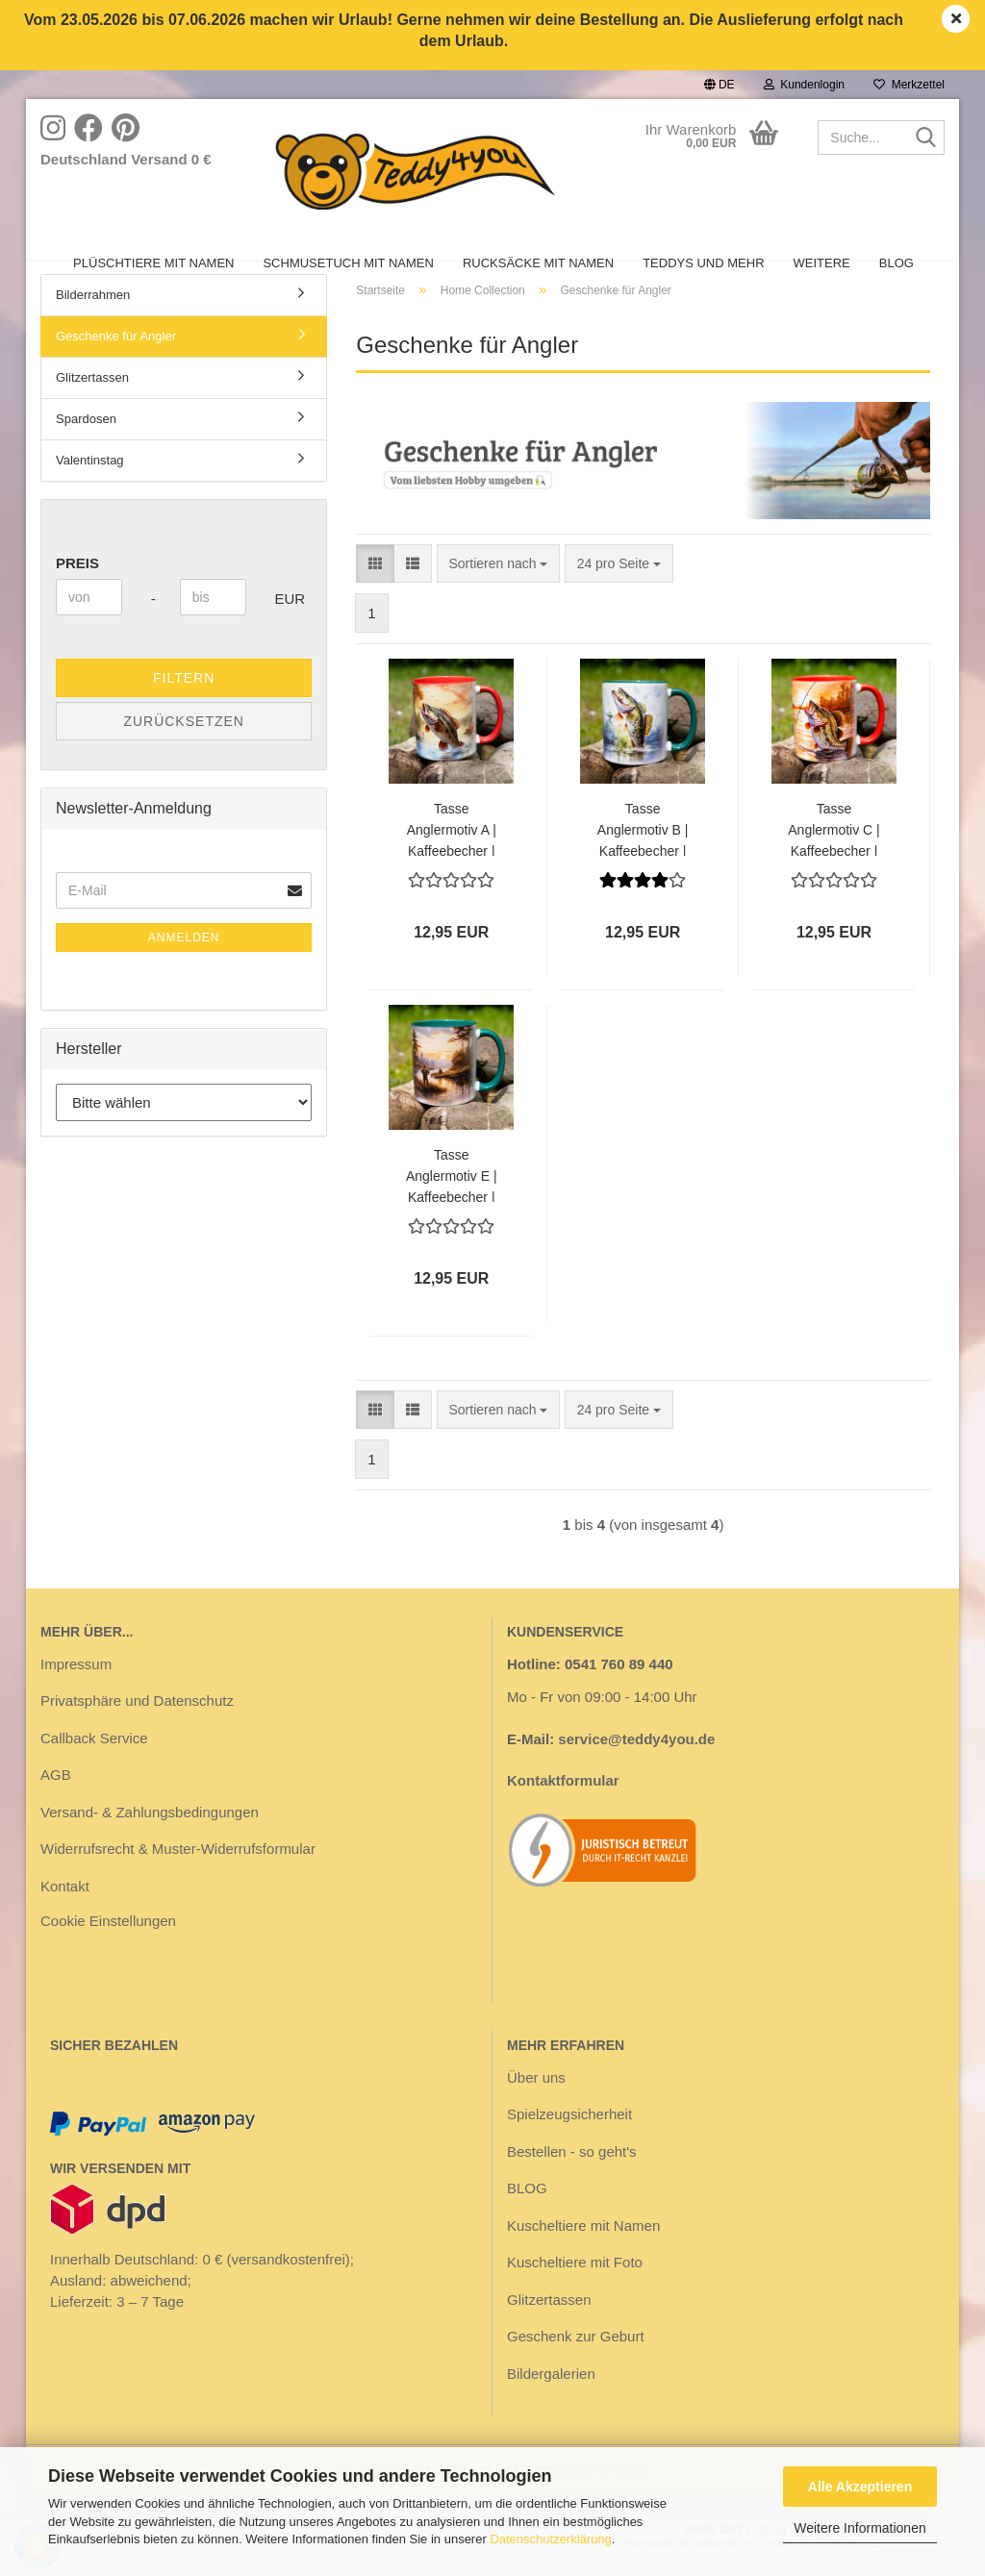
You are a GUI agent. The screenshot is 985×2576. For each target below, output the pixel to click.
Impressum (76, 1696)
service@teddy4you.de (636, 1771)
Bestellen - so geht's (572, 2183)
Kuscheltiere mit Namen (583, 2257)
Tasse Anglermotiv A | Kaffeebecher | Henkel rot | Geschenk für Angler (451, 860)
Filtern (184, 709)
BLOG (896, 263)
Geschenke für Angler (116, 368)
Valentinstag (90, 492)
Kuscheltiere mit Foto (575, 2294)
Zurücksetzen (183, 753)
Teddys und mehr (703, 263)
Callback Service (94, 1770)
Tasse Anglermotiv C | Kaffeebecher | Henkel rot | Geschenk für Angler (833, 860)
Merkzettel (909, 84)
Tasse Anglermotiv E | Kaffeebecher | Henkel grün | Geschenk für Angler (451, 1206)
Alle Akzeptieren (860, 2486)
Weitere (822, 263)
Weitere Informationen (859, 2528)
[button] (719, 84)
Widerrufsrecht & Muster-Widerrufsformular (178, 1880)
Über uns (536, 2109)
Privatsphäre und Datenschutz (137, 1732)
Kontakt (64, 1918)
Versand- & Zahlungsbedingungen (149, 1844)
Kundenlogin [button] (804, 84)
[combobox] (499, 595)
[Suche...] (926, 138)
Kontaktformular (563, 1812)
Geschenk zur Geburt (575, 2368)
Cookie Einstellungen (108, 1952)
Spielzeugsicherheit (569, 2146)
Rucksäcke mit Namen (538, 263)
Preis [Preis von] (77, 595)
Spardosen (86, 450)
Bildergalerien (551, 2405)
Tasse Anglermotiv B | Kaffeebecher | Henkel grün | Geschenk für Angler (643, 860)
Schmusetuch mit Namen (348, 263)
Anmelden (184, 969)
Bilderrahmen (93, 326)
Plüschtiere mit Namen (153, 263)
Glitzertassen (92, 409)
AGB (55, 1806)
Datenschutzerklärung (550, 2539)
